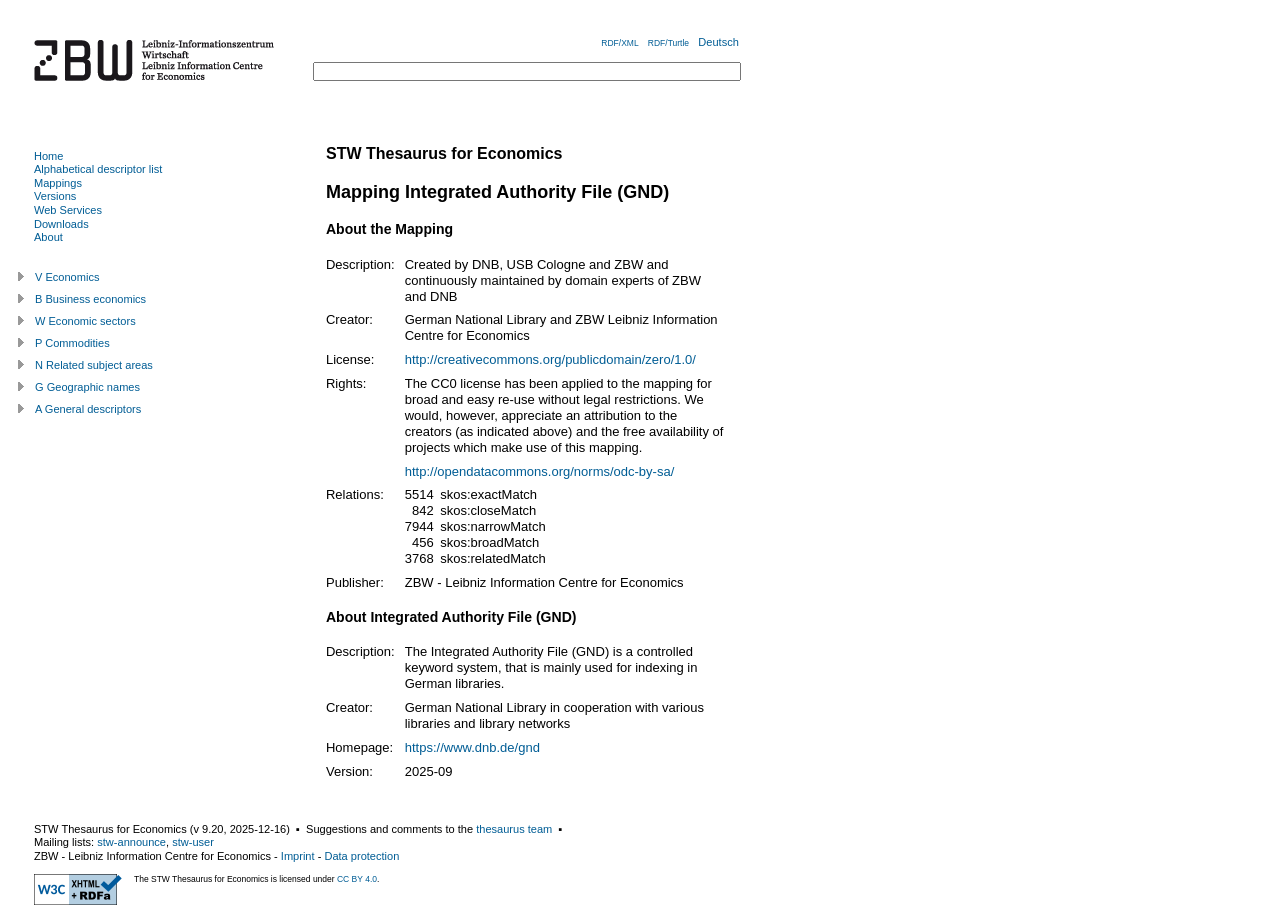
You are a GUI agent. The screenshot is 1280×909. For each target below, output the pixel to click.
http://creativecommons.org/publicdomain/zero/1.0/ (550, 359)
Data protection (361, 856)
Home (48, 156)
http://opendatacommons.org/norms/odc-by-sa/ (540, 471)
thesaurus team (514, 829)
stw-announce (131, 842)
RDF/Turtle (668, 43)
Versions (55, 196)
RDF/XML (619, 43)
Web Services (68, 210)
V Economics (67, 277)
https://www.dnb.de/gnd (472, 747)
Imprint (298, 856)
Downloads (61, 224)
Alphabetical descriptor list (98, 169)
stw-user (193, 842)
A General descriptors (88, 409)
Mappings (58, 183)
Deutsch (718, 42)
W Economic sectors (85, 321)
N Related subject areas (94, 365)
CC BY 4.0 (357, 879)
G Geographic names (87, 387)
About (48, 237)
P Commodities (72, 343)
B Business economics (90, 299)
